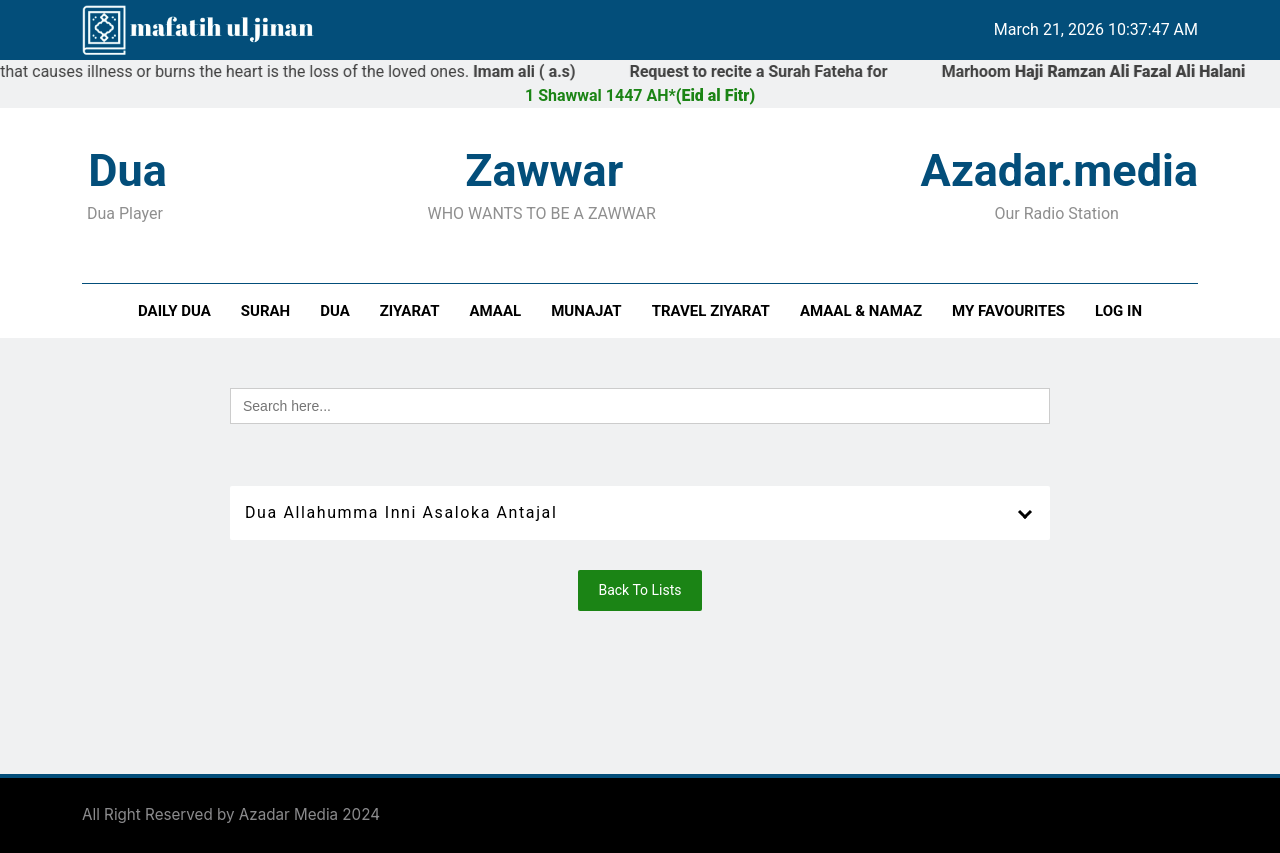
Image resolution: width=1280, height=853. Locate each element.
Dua (335, 311)
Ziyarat (410, 311)
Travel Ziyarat (711, 311)
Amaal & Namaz (861, 311)
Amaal (496, 311)
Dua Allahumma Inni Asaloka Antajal (401, 512)
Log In (1118, 311)
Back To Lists (639, 590)
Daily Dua (174, 311)
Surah (265, 311)
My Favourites (1008, 311)
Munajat (586, 311)
